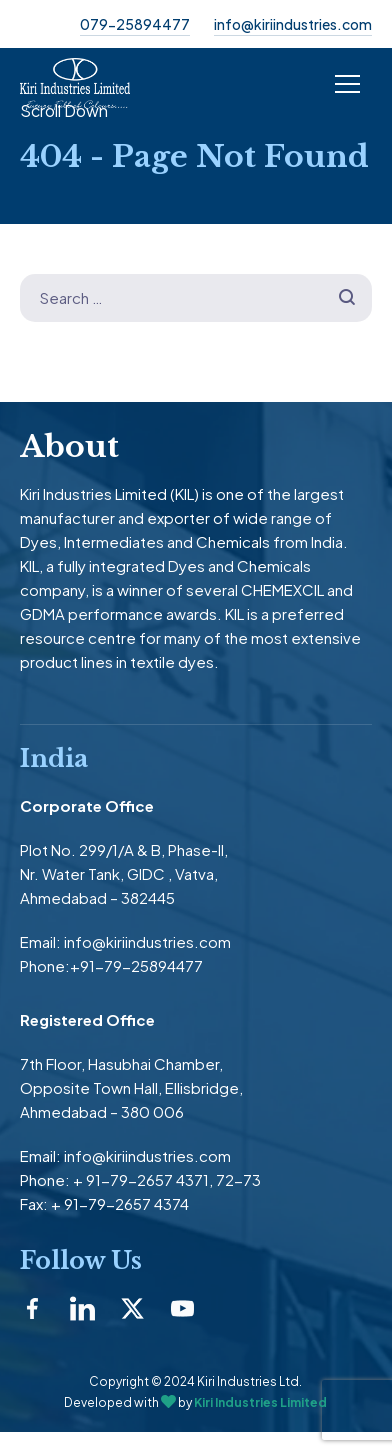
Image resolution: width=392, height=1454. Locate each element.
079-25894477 (135, 24)
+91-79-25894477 (136, 965)
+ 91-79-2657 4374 (120, 1203)
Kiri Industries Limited (260, 1402)
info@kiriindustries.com (293, 24)
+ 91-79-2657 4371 (141, 1179)
